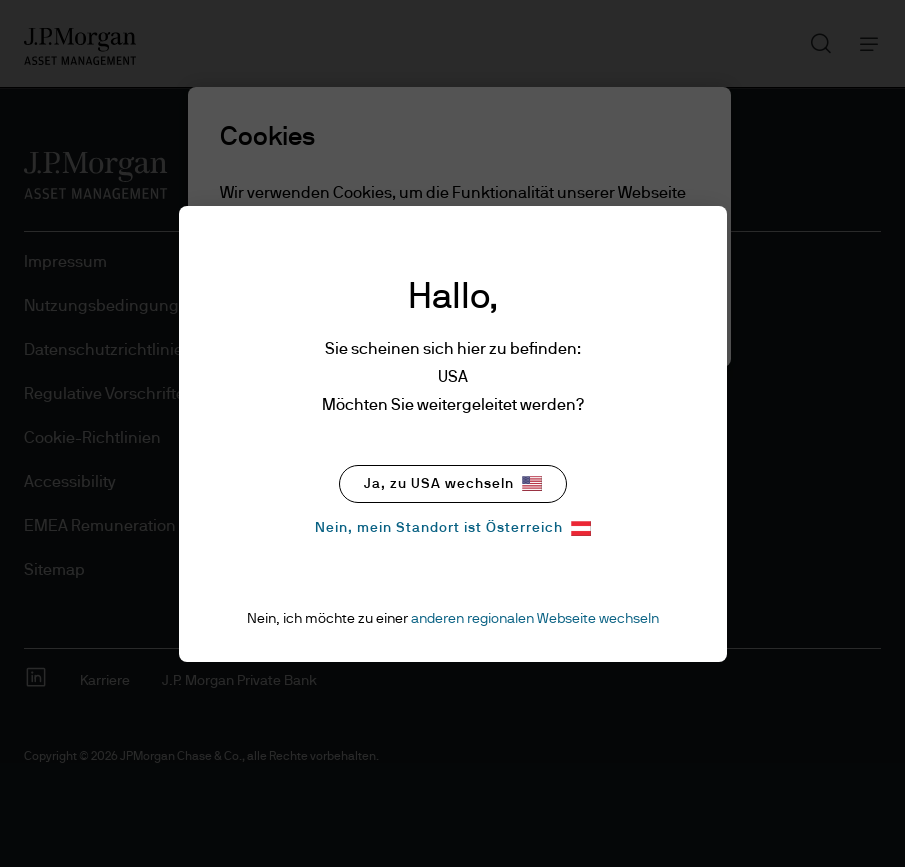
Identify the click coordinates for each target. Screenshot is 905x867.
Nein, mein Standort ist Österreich (453, 528)
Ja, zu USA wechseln (453, 483)
